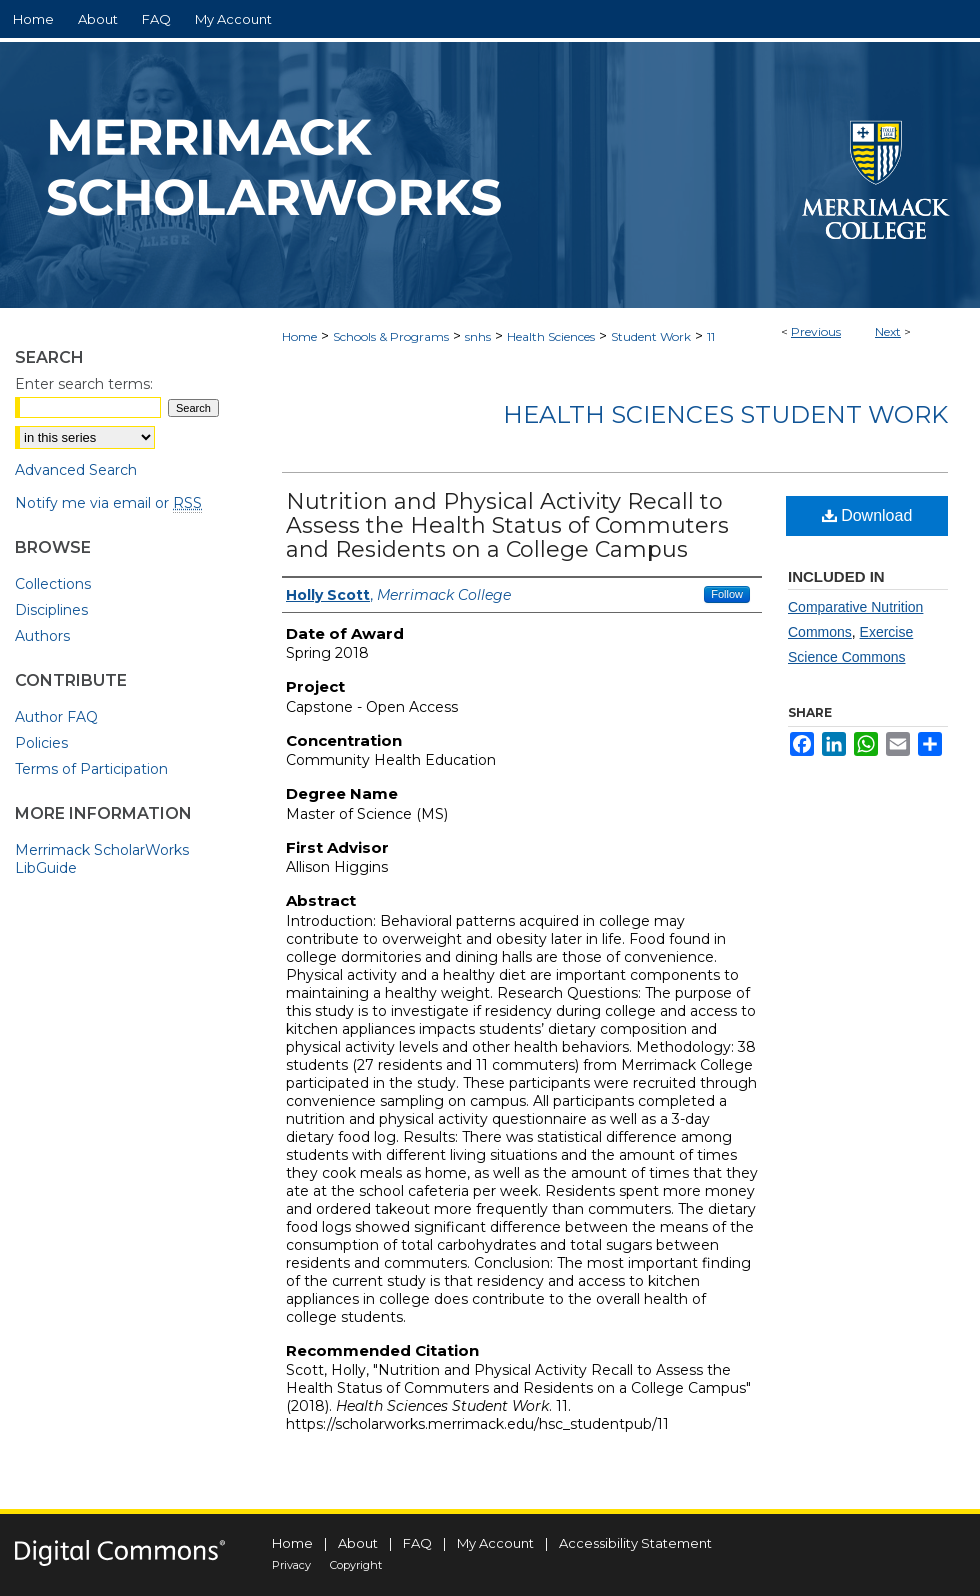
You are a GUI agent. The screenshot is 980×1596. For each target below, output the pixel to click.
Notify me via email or (108, 503)
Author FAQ (56, 717)
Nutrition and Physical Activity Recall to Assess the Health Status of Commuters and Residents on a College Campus (507, 525)
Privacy (291, 1565)
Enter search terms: (84, 384)
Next (888, 331)
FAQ (417, 1543)
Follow (727, 594)
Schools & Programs (391, 336)
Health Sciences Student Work (725, 414)
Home (299, 336)
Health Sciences (551, 336)
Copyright (356, 1565)
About (358, 1543)
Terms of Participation (91, 769)
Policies (41, 743)
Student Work (651, 336)
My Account (495, 1543)
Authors (42, 636)
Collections (53, 584)
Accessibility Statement (635, 1543)
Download (867, 515)
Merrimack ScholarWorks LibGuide (102, 859)
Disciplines (51, 610)
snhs (478, 336)
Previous (816, 331)
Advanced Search (76, 470)
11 (711, 336)
